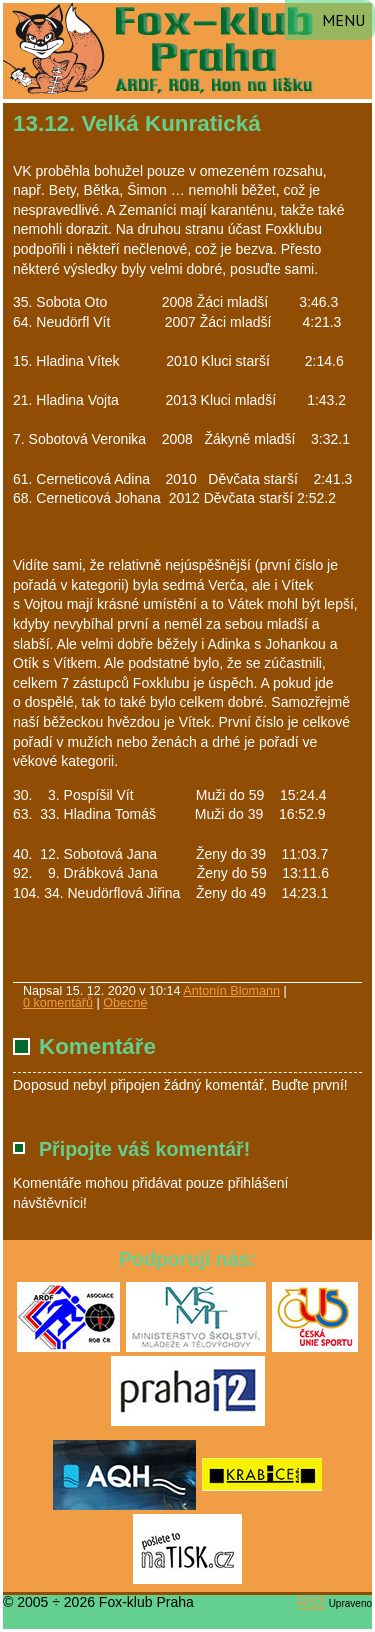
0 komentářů (58, 1003)
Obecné (125, 1003)
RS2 (311, 1602)
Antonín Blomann (231, 991)
